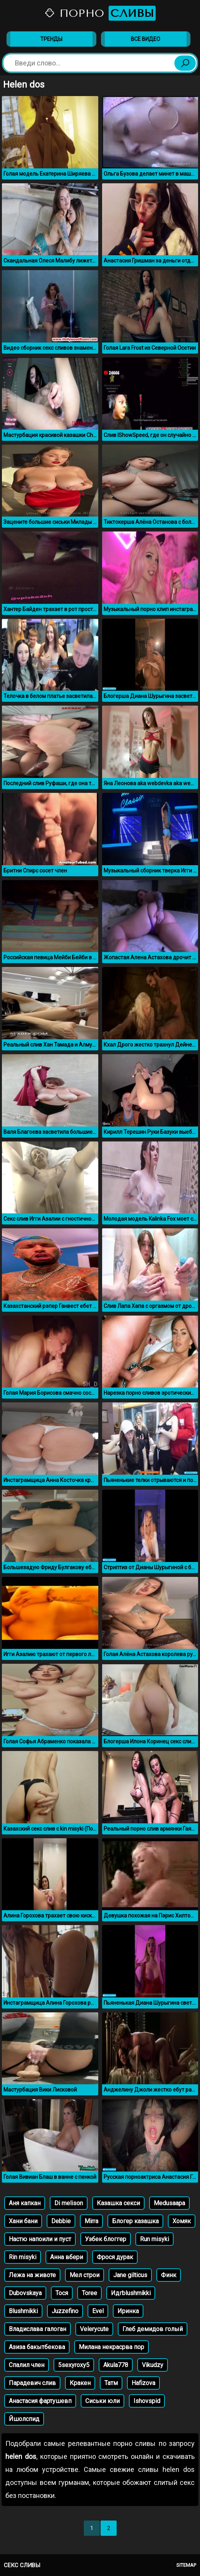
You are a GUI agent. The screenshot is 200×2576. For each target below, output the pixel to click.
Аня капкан (25, 2203)
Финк (168, 2275)
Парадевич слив (32, 2383)
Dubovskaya (25, 2293)
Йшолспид (24, 2419)
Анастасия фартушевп (40, 2401)
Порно (100, 13)
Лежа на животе (32, 2275)
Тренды (51, 39)
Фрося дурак (115, 2257)
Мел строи (84, 2275)
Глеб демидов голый (152, 2329)
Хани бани (23, 2221)
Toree (89, 2293)
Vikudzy (152, 2365)
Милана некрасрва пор (111, 2347)
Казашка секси (118, 2203)
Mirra (91, 2221)
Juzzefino (65, 2311)
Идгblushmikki (131, 2293)
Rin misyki (22, 2257)
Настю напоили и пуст (40, 2239)
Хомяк (181, 2221)
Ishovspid (146, 2401)
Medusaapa (169, 2203)
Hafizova (143, 2383)
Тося (61, 2293)
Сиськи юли (102, 2401)
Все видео (145, 39)
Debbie (61, 2221)
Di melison (68, 2203)
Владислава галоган (37, 2329)
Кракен (80, 2383)
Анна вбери (66, 2257)
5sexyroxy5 (73, 2365)
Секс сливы (22, 2565)
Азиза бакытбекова (37, 2347)
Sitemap (186, 2565)
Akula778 (115, 2365)
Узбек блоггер (105, 2239)
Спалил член (26, 2365)
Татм (111, 2383)
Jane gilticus (130, 2275)
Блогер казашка (135, 2221)
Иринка (128, 2311)
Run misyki (154, 2239)
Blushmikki (23, 2311)
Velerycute (94, 2329)
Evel (98, 2311)
